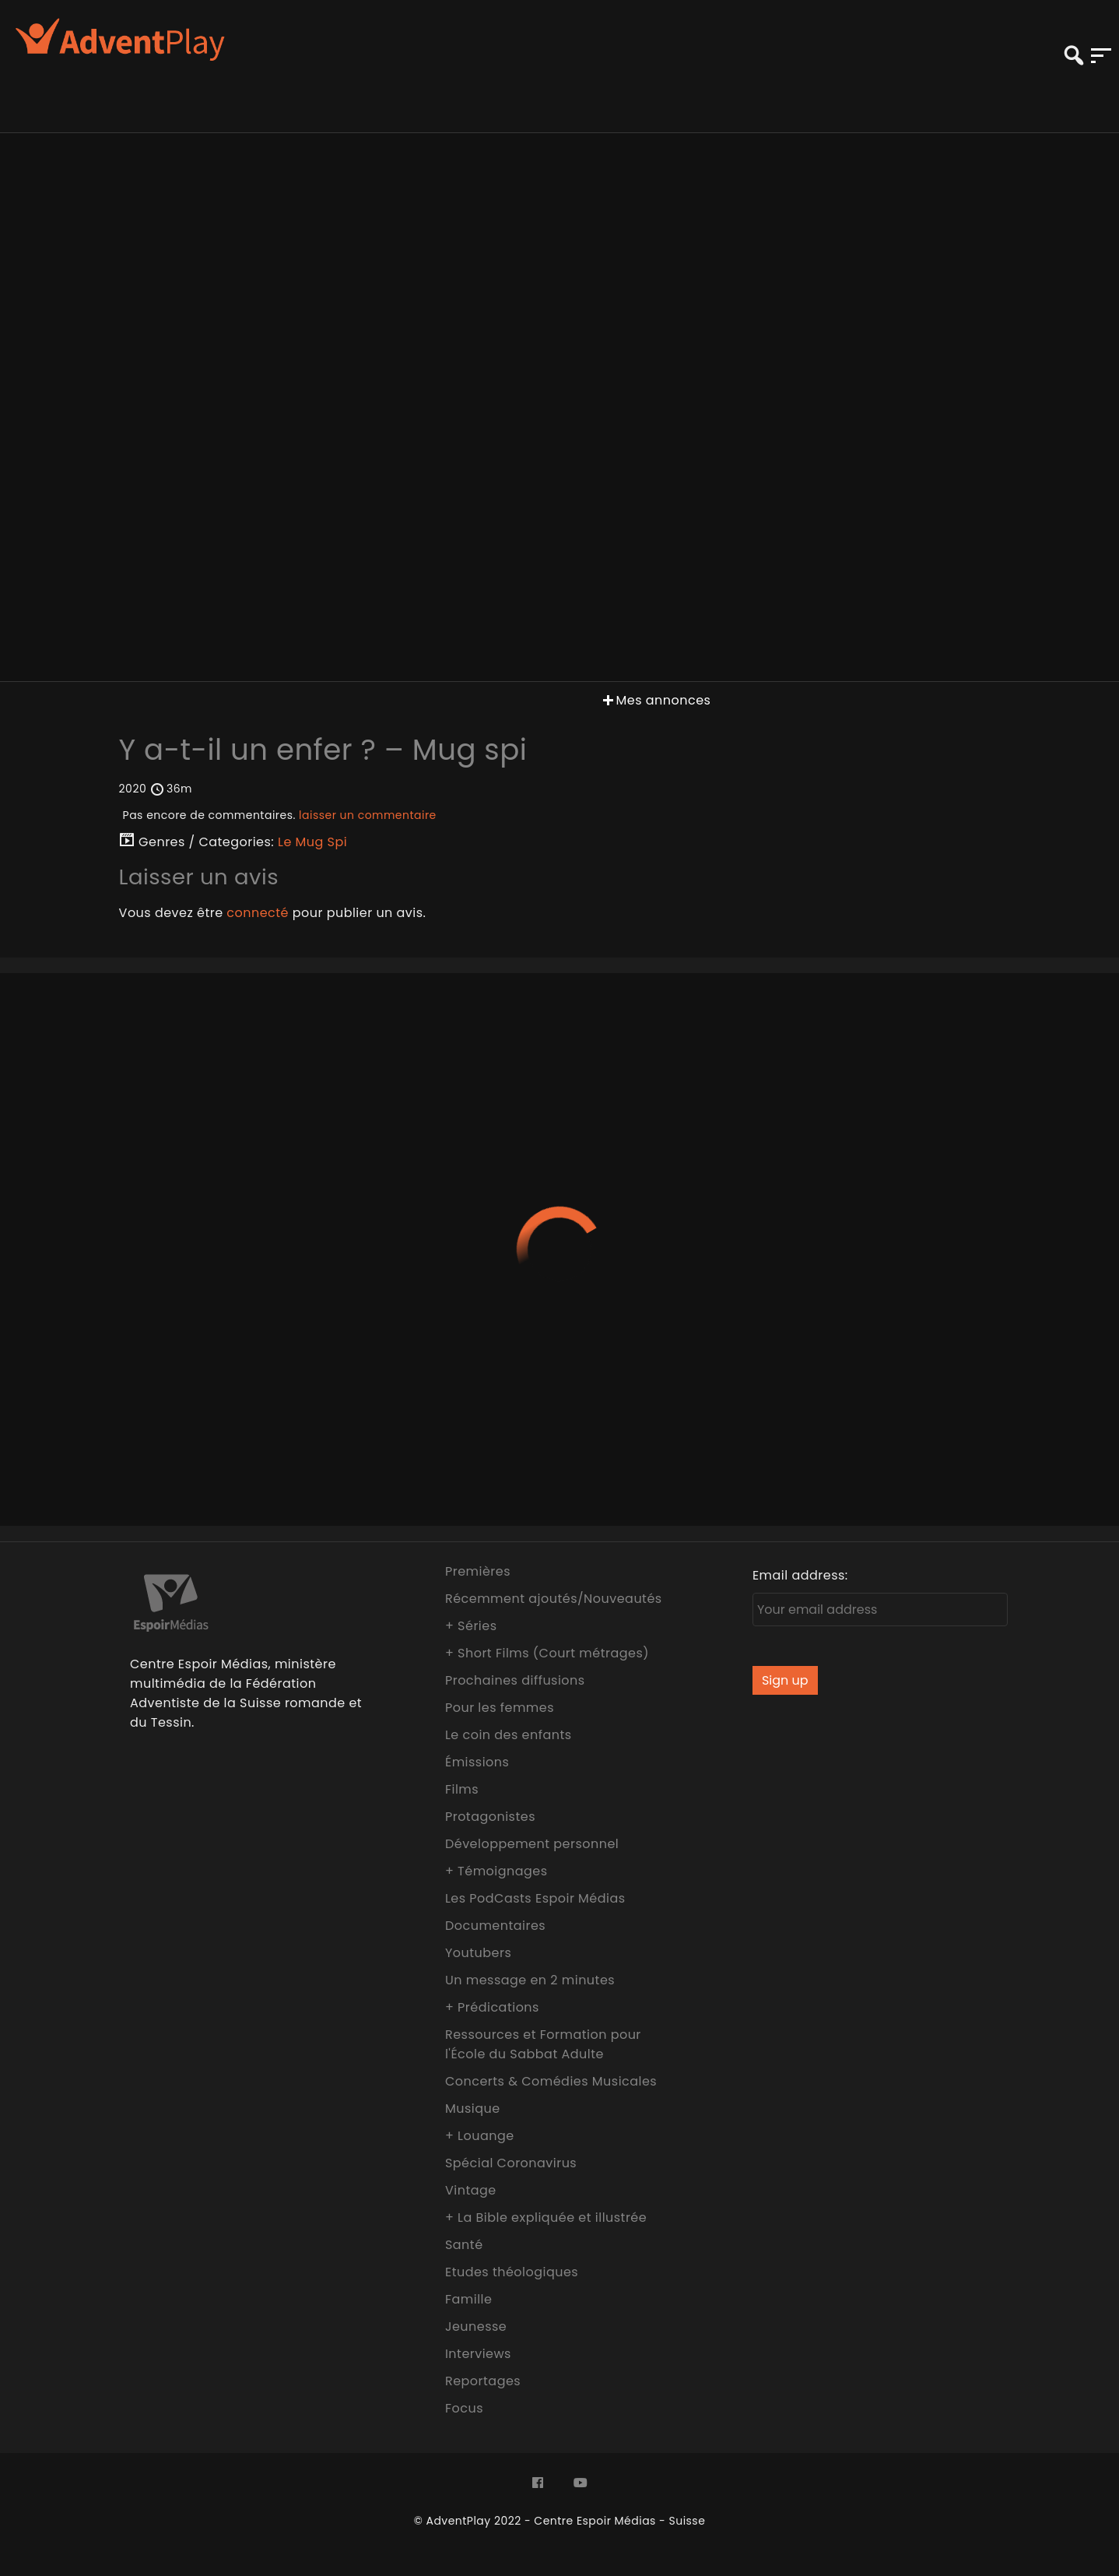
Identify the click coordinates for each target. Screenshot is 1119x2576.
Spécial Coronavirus (511, 2163)
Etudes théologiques (511, 2272)
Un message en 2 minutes (530, 1980)
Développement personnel (532, 1844)
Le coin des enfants (508, 1735)
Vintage (470, 2190)
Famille (468, 2299)
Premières (477, 1571)
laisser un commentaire (368, 815)
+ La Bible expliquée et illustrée (546, 2217)
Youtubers (478, 1953)
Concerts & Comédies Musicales (551, 2081)
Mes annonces (655, 700)
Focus (464, 2408)
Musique (472, 2108)
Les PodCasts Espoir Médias (535, 1898)
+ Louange (479, 2136)
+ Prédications (492, 2007)
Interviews (478, 2354)
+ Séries (471, 1626)
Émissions (477, 1762)
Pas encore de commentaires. (280, 815)
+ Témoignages (496, 1871)
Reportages (483, 2381)
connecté (257, 913)
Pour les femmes (499, 1708)
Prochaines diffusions (515, 1680)
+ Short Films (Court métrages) (547, 1653)
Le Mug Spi (312, 842)
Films (462, 1789)
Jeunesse (476, 2326)
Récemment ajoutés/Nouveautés (553, 1599)
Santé (464, 2245)
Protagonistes (490, 1817)
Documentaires (495, 1926)
